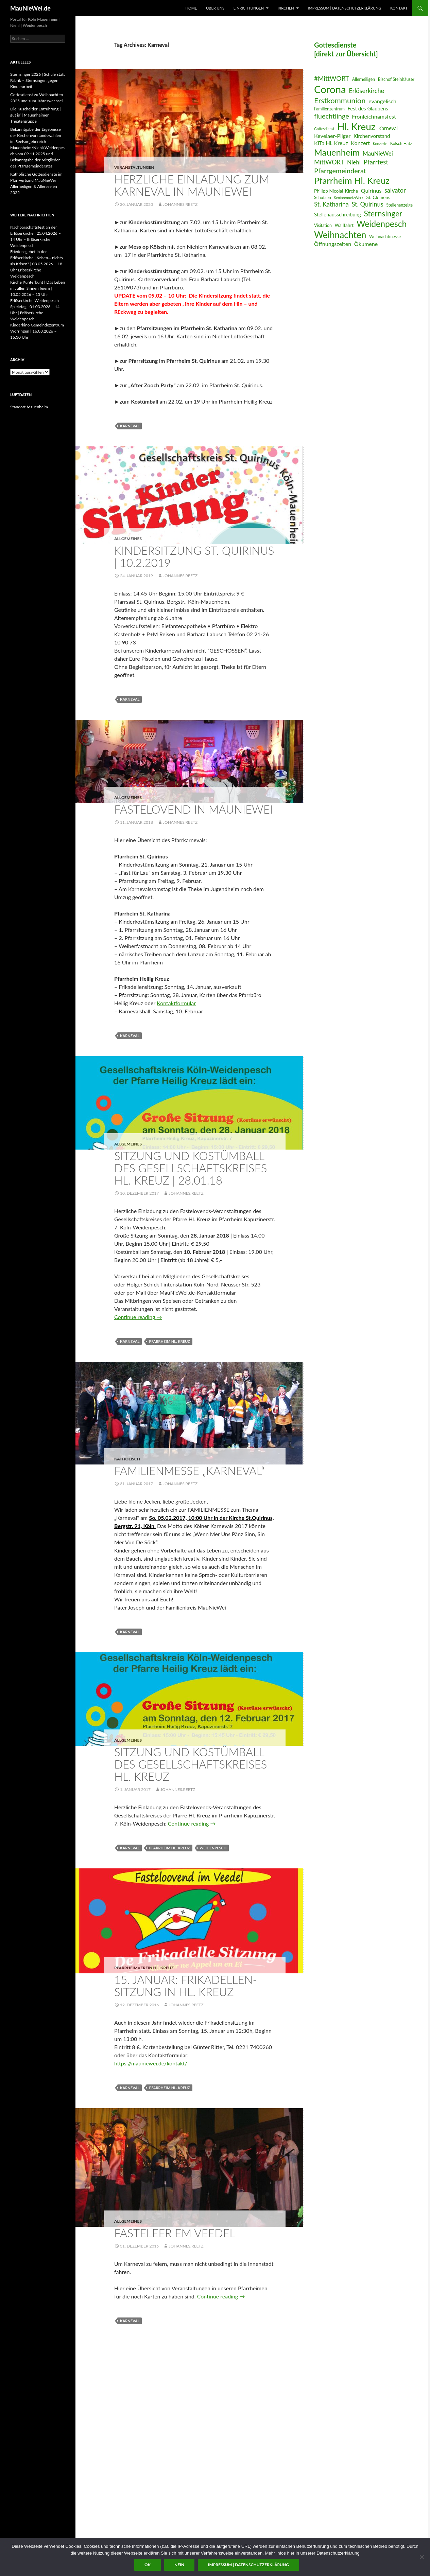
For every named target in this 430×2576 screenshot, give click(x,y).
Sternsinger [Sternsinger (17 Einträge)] (383, 213)
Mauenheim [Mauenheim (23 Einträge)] (337, 152)
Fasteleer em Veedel (174, 2233)
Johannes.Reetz (180, 204)
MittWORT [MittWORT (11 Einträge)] (329, 162)
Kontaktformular (176, 1003)
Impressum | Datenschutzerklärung (344, 8)
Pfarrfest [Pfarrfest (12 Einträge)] (375, 162)
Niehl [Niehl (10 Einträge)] (354, 162)
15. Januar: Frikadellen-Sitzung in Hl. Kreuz (185, 1985)
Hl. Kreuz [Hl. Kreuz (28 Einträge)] (356, 126)
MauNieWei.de (30, 8)
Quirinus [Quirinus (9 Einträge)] (371, 190)
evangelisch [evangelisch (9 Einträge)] (382, 101)
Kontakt (399, 8)
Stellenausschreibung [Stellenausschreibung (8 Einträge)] (337, 214)
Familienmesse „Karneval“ (189, 1470)
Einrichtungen (249, 8)
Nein (179, 2564)
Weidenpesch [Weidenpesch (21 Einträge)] (382, 224)
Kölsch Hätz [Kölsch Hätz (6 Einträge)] (401, 143)
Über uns (215, 8)
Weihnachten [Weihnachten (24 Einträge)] (340, 234)
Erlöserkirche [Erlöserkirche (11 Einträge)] (366, 90)
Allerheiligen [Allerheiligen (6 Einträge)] (363, 79)
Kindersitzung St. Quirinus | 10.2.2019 (194, 556)
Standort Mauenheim (29, 406)
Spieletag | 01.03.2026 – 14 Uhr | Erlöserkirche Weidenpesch (34, 312)
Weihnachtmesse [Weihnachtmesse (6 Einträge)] (385, 236)
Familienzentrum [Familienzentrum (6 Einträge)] (329, 108)
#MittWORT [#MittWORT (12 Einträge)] (331, 78)
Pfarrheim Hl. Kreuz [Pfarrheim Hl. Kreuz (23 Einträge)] (352, 180)
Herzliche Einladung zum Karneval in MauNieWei (191, 185)
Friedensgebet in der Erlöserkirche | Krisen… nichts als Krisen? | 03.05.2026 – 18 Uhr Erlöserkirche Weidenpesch (36, 264)
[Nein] (421, 2557)
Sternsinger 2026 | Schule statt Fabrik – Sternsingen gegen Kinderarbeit (37, 80)
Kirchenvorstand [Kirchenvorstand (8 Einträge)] (372, 136)
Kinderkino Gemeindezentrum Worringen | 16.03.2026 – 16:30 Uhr (37, 331)
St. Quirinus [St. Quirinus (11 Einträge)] (367, 204)
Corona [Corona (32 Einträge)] (330, 89)
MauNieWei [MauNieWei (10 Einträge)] (378, 153)
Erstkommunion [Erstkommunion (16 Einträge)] (340, 100)
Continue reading (138, 1317)
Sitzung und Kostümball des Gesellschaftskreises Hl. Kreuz (190, 1764)
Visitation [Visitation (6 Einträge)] (323, 225)
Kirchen (286, 8)
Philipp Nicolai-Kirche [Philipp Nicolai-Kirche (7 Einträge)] (336, 191)
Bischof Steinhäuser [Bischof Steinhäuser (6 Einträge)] (396, 79)
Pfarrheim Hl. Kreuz (169, 1341)
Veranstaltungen (134, 167)
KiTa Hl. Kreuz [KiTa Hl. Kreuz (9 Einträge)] (331, 143)
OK (147, 2564)
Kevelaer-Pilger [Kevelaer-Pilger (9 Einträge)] (332, 135)
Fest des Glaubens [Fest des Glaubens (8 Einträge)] (368, 108)
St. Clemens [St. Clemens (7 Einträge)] (378, 197)
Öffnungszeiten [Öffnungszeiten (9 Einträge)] (332, 244)
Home (191, 8)
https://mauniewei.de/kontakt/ (150, 2063)
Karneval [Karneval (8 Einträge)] (388, 128)
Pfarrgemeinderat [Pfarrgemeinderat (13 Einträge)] (340, 170)
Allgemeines (128, 538)
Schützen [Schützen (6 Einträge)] (322, 197)
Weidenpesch (213, 1848)
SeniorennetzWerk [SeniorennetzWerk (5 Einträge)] (348, 197)
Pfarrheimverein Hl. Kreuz (144, 1967)
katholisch (127, 1458)
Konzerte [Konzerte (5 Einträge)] (380, 143)
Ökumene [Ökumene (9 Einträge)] (366, 244)
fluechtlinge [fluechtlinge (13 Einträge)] (331, 116)
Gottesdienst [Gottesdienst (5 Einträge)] (324, 128)
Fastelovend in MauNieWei (193, 809)
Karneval (129, 426)
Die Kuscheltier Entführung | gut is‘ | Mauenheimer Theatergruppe (35, 115)
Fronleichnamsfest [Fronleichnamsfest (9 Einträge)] (374, 116)
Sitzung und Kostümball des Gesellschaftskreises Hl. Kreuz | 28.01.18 (190, 1168)
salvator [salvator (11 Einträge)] (395, 190)
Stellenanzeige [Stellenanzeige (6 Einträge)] (399, 205)
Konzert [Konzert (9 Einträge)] (360, 143)
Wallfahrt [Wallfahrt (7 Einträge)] (344, 225)
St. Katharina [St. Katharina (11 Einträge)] (331, 204)
